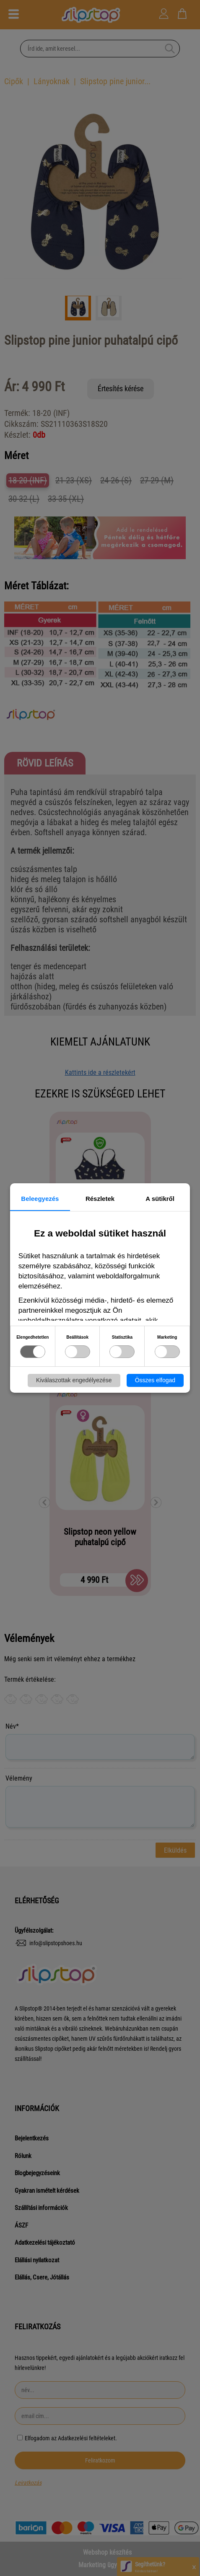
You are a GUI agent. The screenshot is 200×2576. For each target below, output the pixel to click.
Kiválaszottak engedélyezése (74, 1380)
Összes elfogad (155, 1380)
